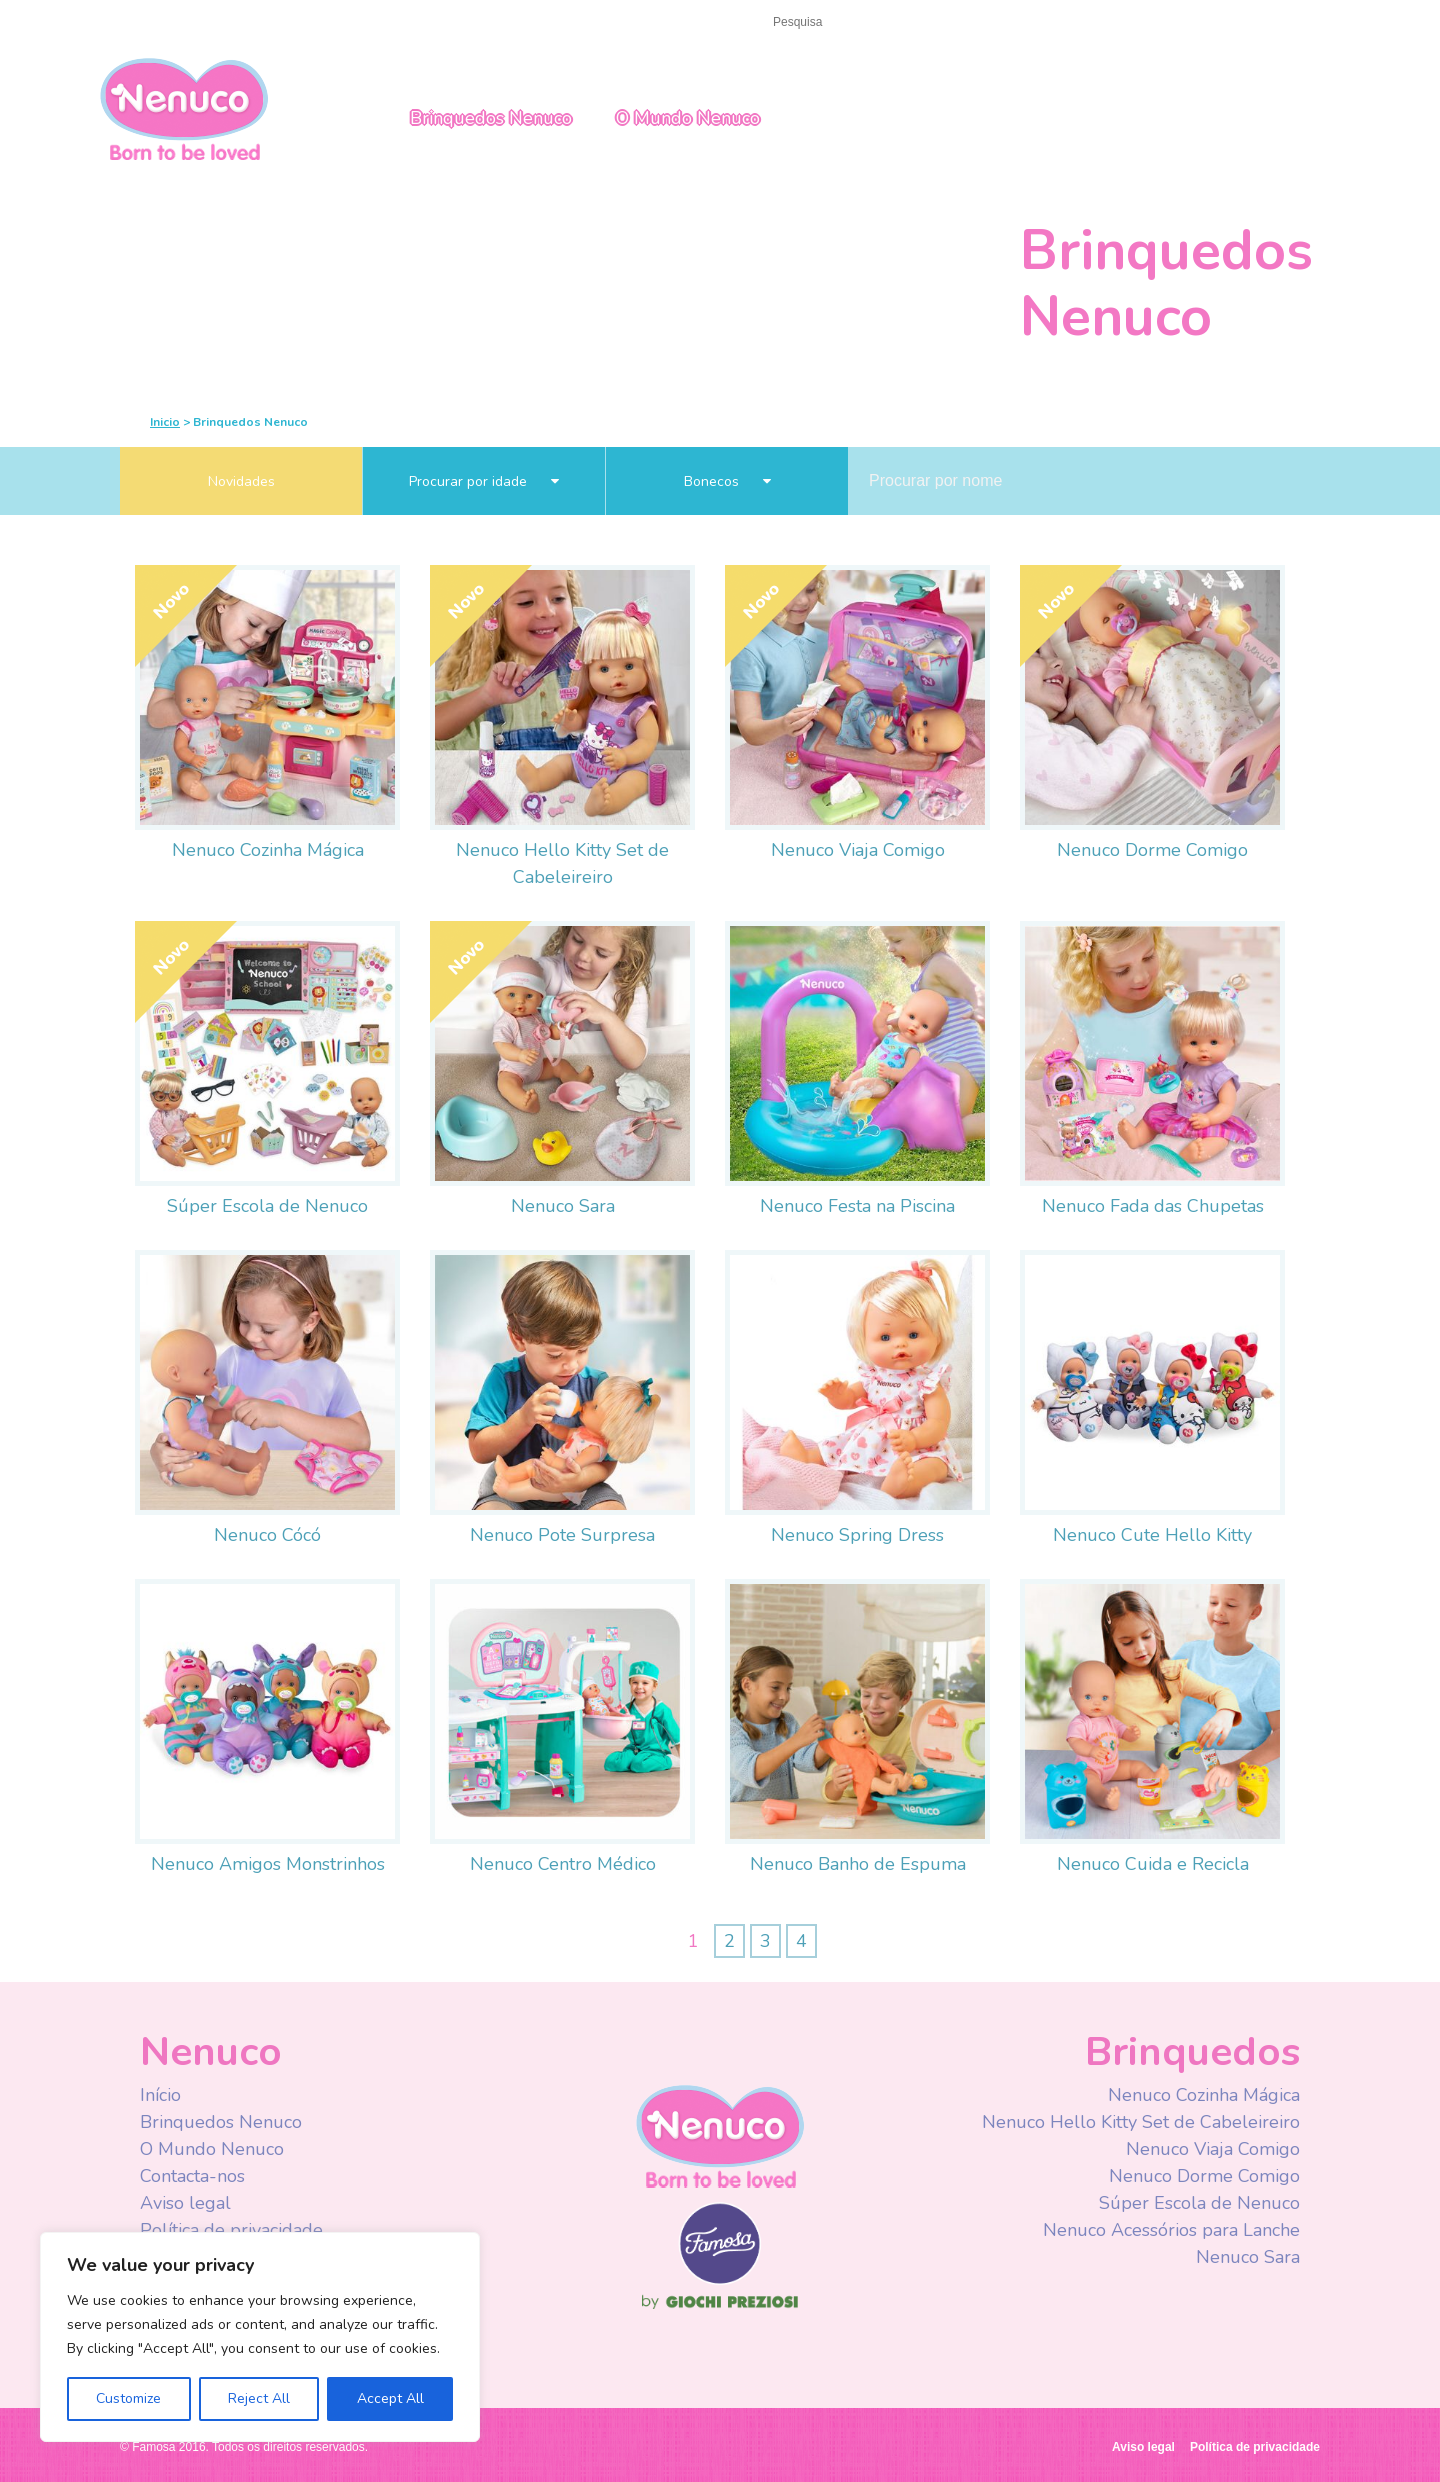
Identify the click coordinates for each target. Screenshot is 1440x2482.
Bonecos (727, 481)
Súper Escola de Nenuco (267, 1206)
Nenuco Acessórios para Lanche (1171, 2230)
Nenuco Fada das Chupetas (1153, 1206)
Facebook (1002, 24)
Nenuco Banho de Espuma (858, 1864)
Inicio (165, 422)
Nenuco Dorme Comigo (1152, 850)
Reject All (259, 2398)
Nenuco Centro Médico (563, 1864)
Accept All (390, 2398)
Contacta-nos (228, 21)
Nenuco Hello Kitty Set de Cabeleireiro (1141, 2122)
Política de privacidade (231, 2230)
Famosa (720, 2280)
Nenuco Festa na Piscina (857, 1206)
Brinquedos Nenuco (491, 118)
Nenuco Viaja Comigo (858, 850)
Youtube (1042, 24)
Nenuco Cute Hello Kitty (1152, 1535)
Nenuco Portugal (184, 107)
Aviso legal (185, 2203)
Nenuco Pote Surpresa (562, 1535)
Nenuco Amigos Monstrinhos (268, 1864)
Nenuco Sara (563, 1206)
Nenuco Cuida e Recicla (1153, 1864)
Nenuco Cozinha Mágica (268, 850)
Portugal (1208, 23)
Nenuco (720, 2135)
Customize (128, 2398)
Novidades (241, 481)
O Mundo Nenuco (688, 118)
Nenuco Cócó (267, 1535)
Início (138, 21)
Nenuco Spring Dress (857, 1535)
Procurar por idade (484, 481)
